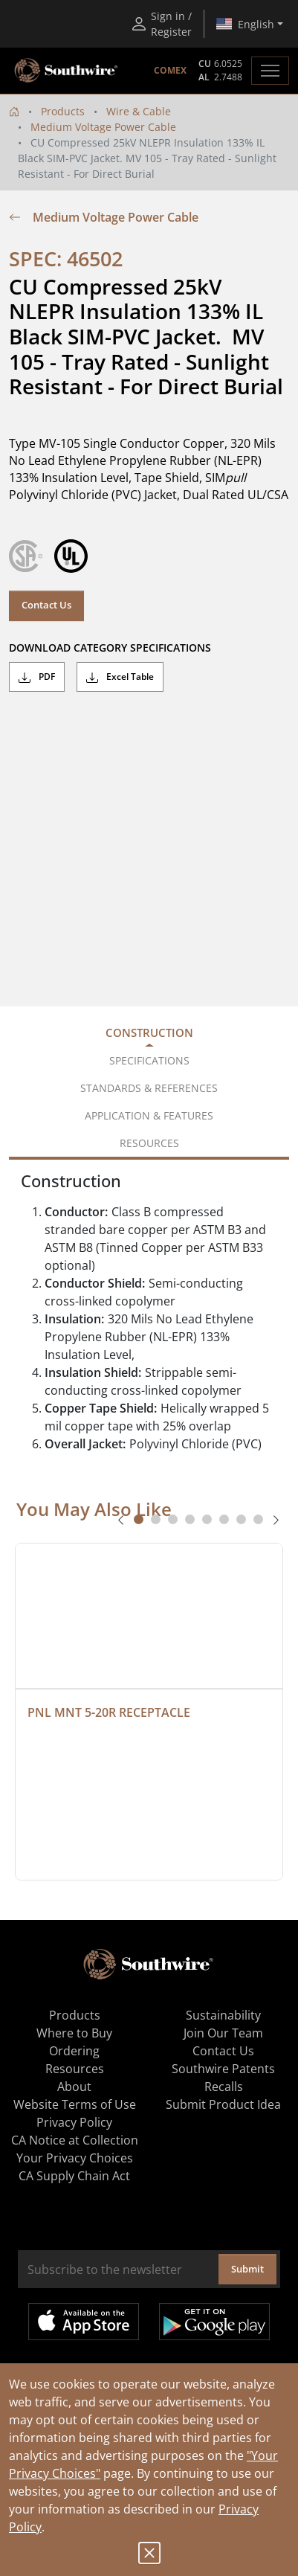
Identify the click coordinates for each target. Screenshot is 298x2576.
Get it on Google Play (214, 2321)
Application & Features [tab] (149, 1115)
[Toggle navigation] (270, 71)
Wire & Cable (138, 111)
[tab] (138, 1519)
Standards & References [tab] (149, 1088)
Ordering (74, 2051)
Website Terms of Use (74, 2104)
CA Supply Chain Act (74, 2176)
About (74, 2086)
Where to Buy (74, 2033)
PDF (37, 677)
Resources (74, 2069)
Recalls (223, 2086)
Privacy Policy (74, 2122)
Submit (247, 2268)
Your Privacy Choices (74, 2158)
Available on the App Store (83, 2321)
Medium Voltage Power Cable (103, 127)
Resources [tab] (149, 1143)
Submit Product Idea (223, 2104)
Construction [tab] (149, 1032)
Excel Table (120, 677)
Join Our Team (223, 2033)
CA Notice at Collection (74, 2140)
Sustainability (223, 2015)
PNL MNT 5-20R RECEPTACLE (108, 1712)
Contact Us (46, 604)
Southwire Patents (223, 2069)
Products (63, 111)
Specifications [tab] (149, 1060)
